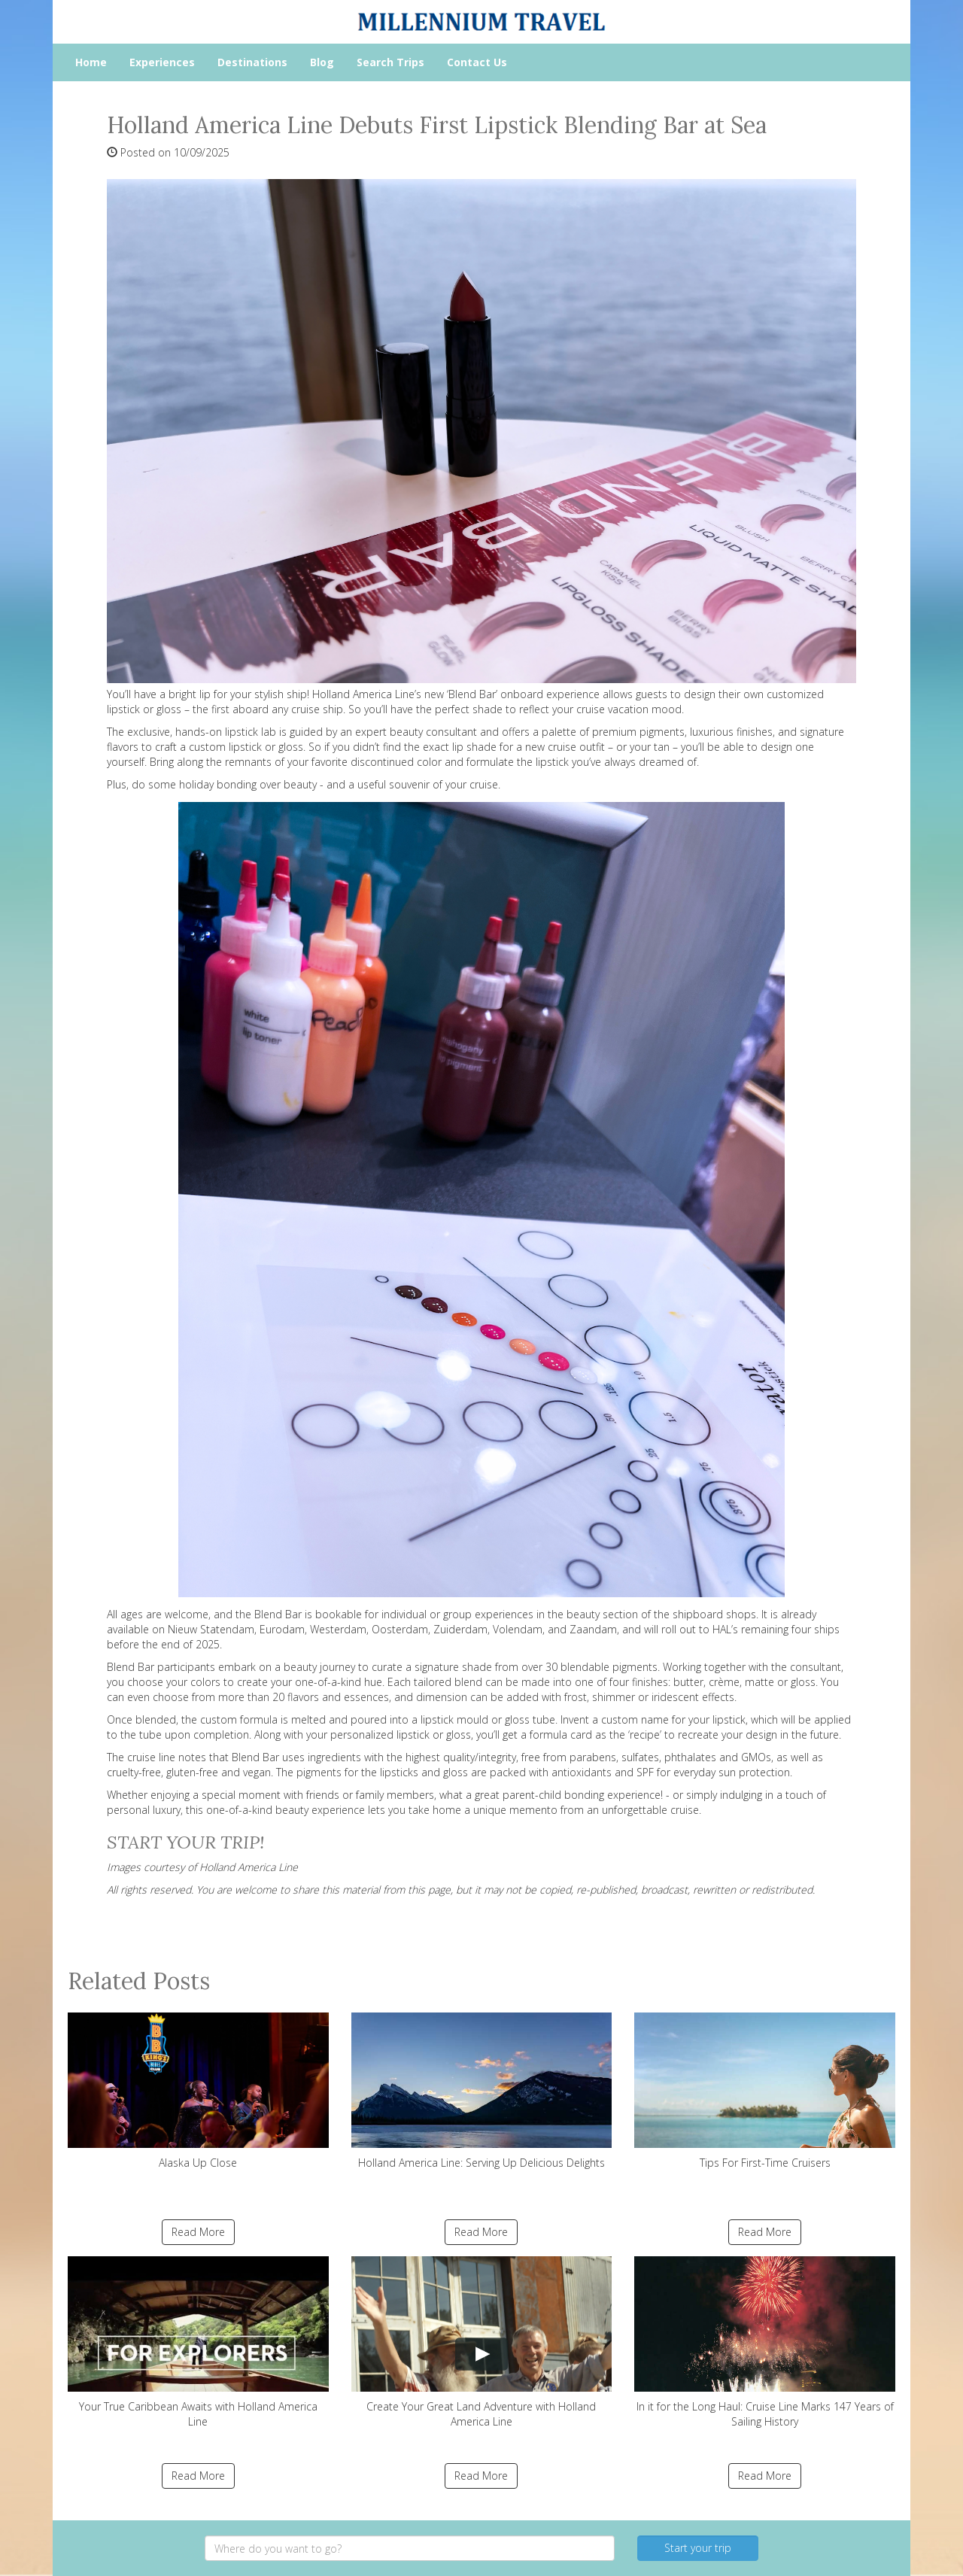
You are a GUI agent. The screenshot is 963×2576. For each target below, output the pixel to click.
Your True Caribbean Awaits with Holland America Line (198, 2342)
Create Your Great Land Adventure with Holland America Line (481, 2342)
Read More (198, 2232)
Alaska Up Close (198, 2091)
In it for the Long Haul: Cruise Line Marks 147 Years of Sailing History (764, 2342)
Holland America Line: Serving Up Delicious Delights (481, 2091)
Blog (322, 62)
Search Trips (390, 62)
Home (91, 62)
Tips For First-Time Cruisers (764, 2091)
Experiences (162, 62)
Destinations (252, 62)
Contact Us (477, 62)
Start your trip (697, 2548)
